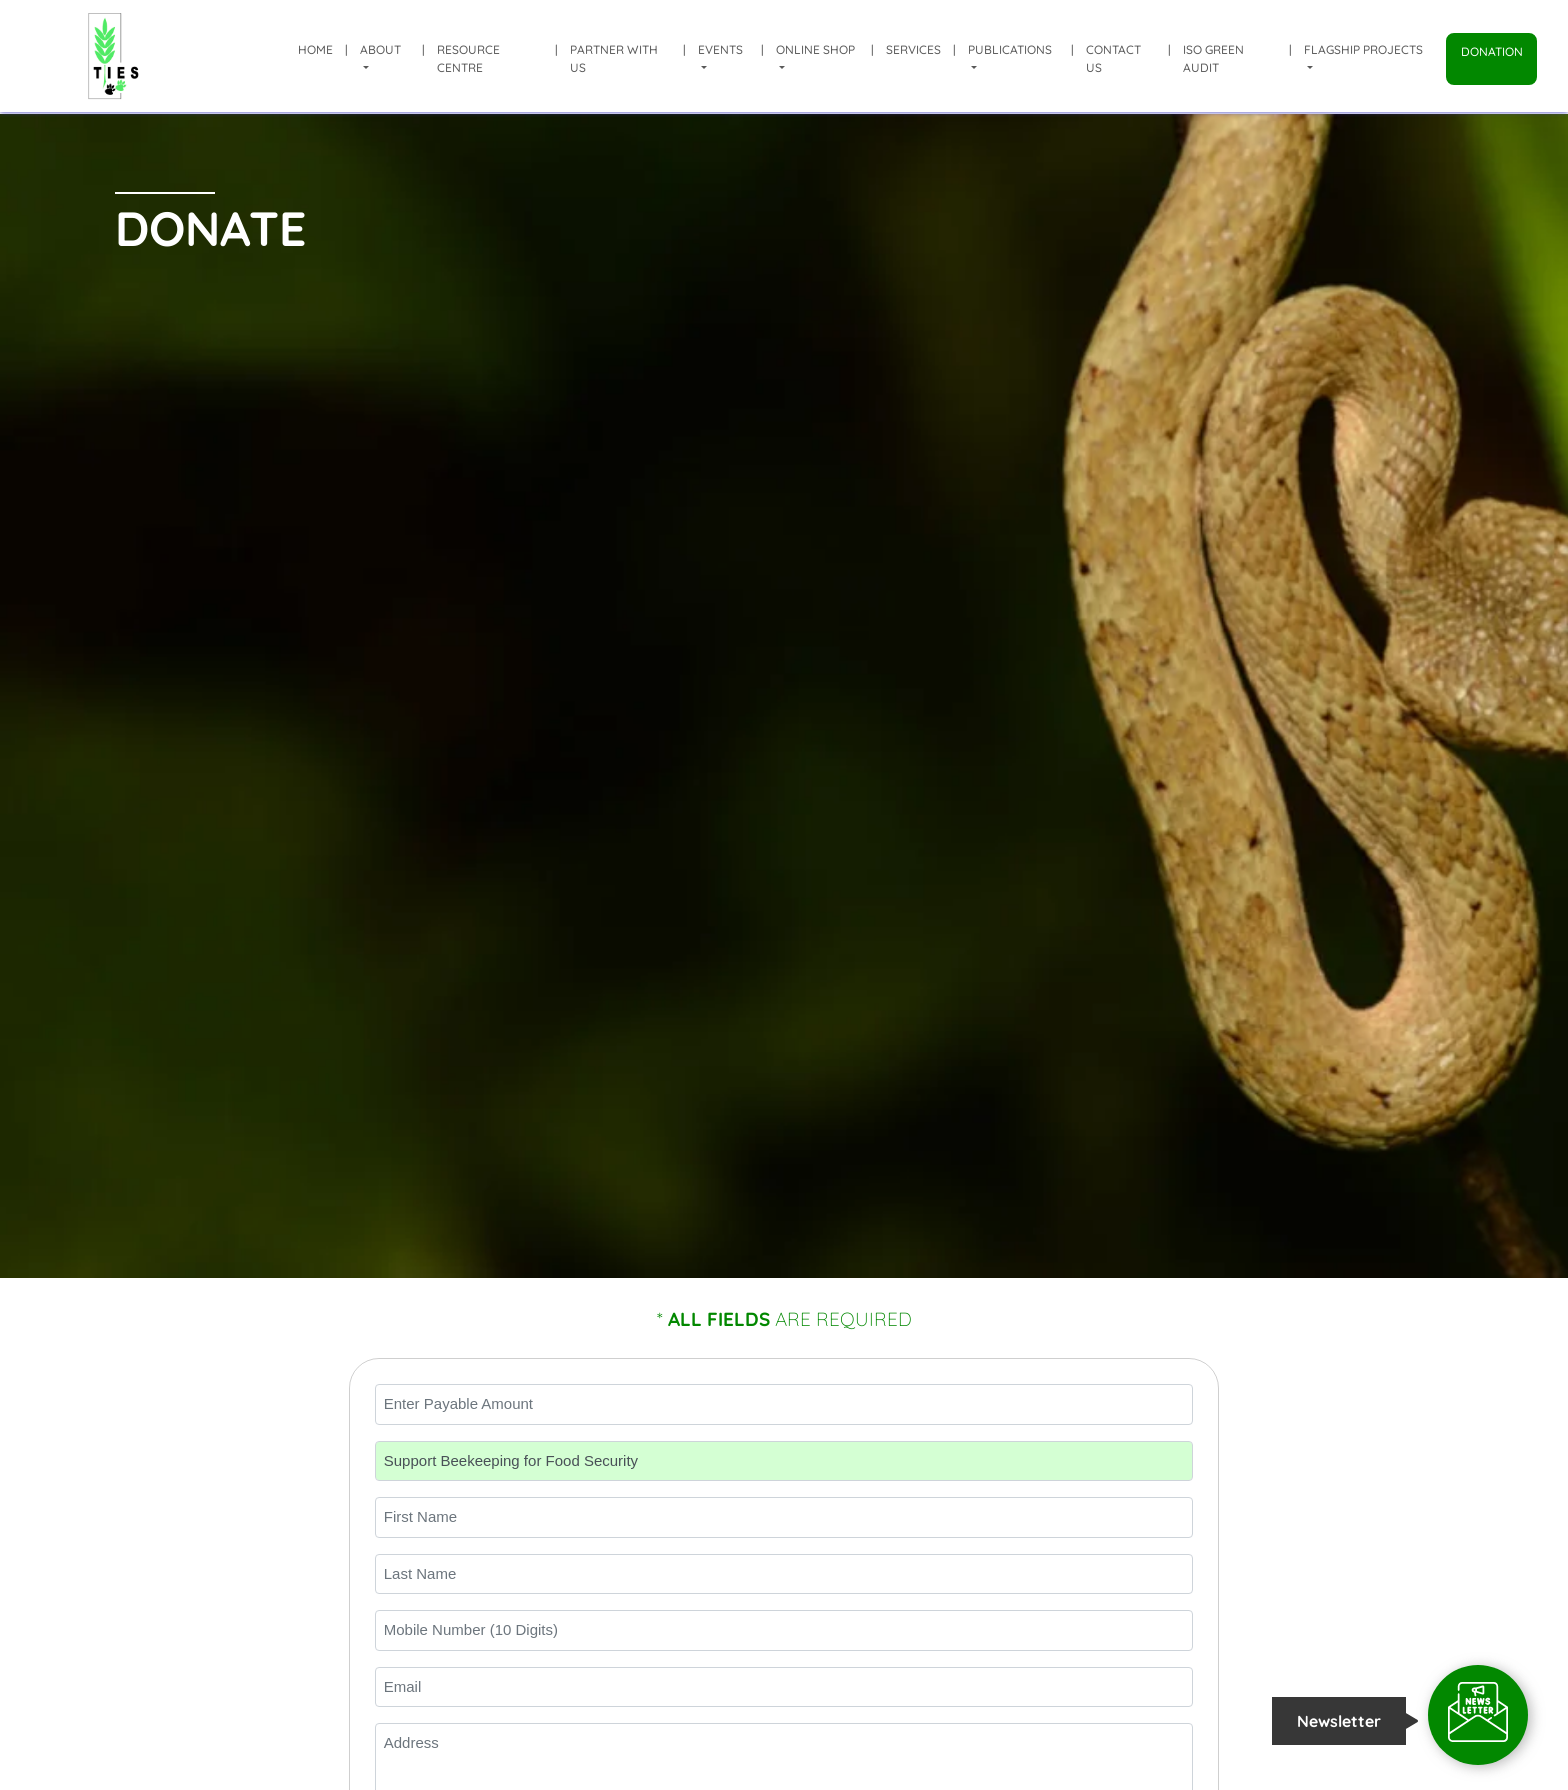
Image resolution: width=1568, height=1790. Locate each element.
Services (913, 49)
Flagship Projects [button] (1363, 49)
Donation (1492, 51)
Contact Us (1113, 58)
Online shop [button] (815, 49)
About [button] (380, 49)
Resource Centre (468, 58)
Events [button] (720, 49)
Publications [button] (1010, 49)
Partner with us (614, 58)
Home (315, 49)
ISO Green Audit (1213, 58)
